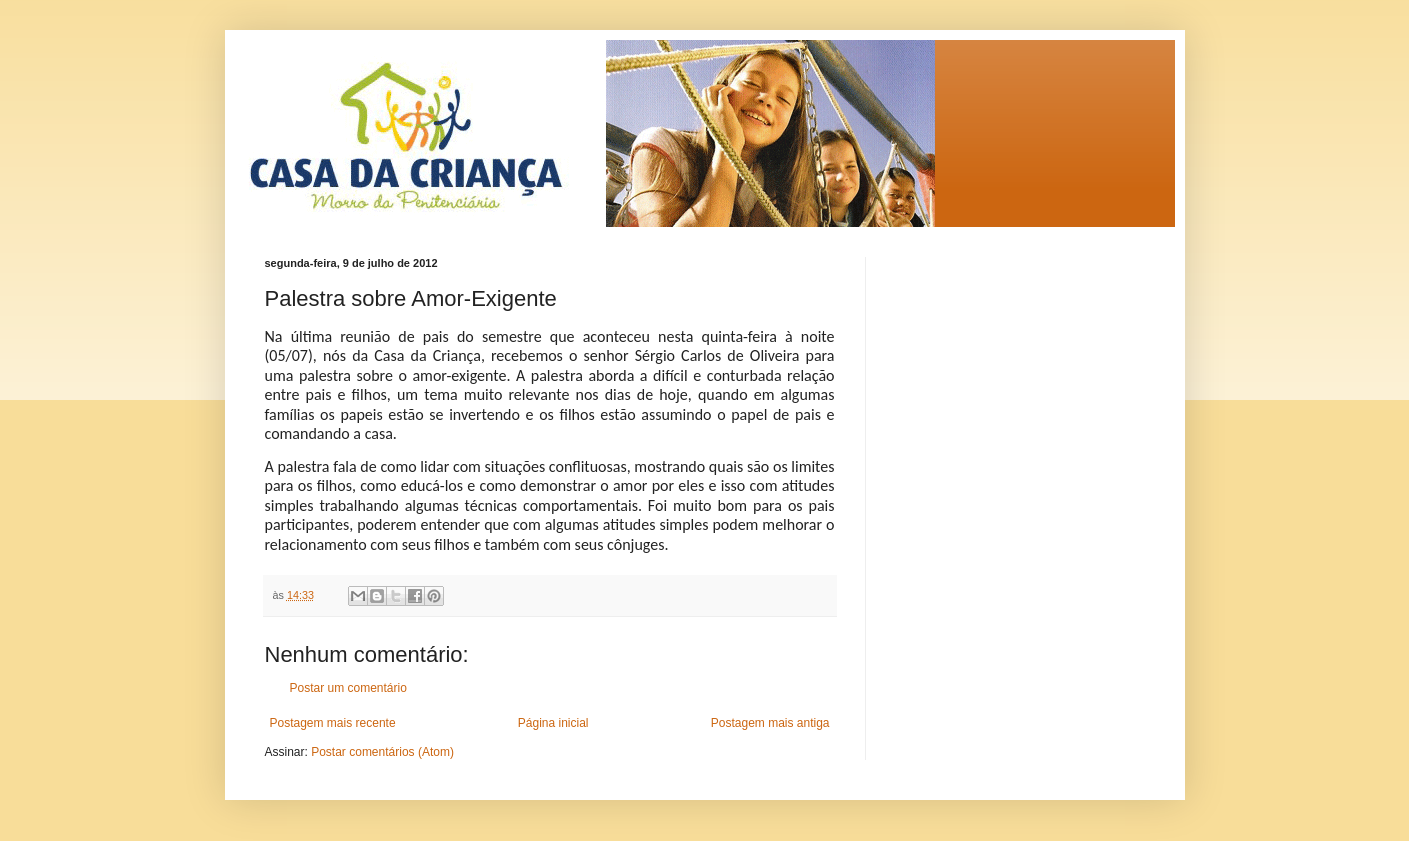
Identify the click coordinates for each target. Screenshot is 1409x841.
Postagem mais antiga (770, 723)
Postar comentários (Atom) (382, 752)
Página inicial (553, 723)
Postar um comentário (348, 688)
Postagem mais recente (333, 723)
